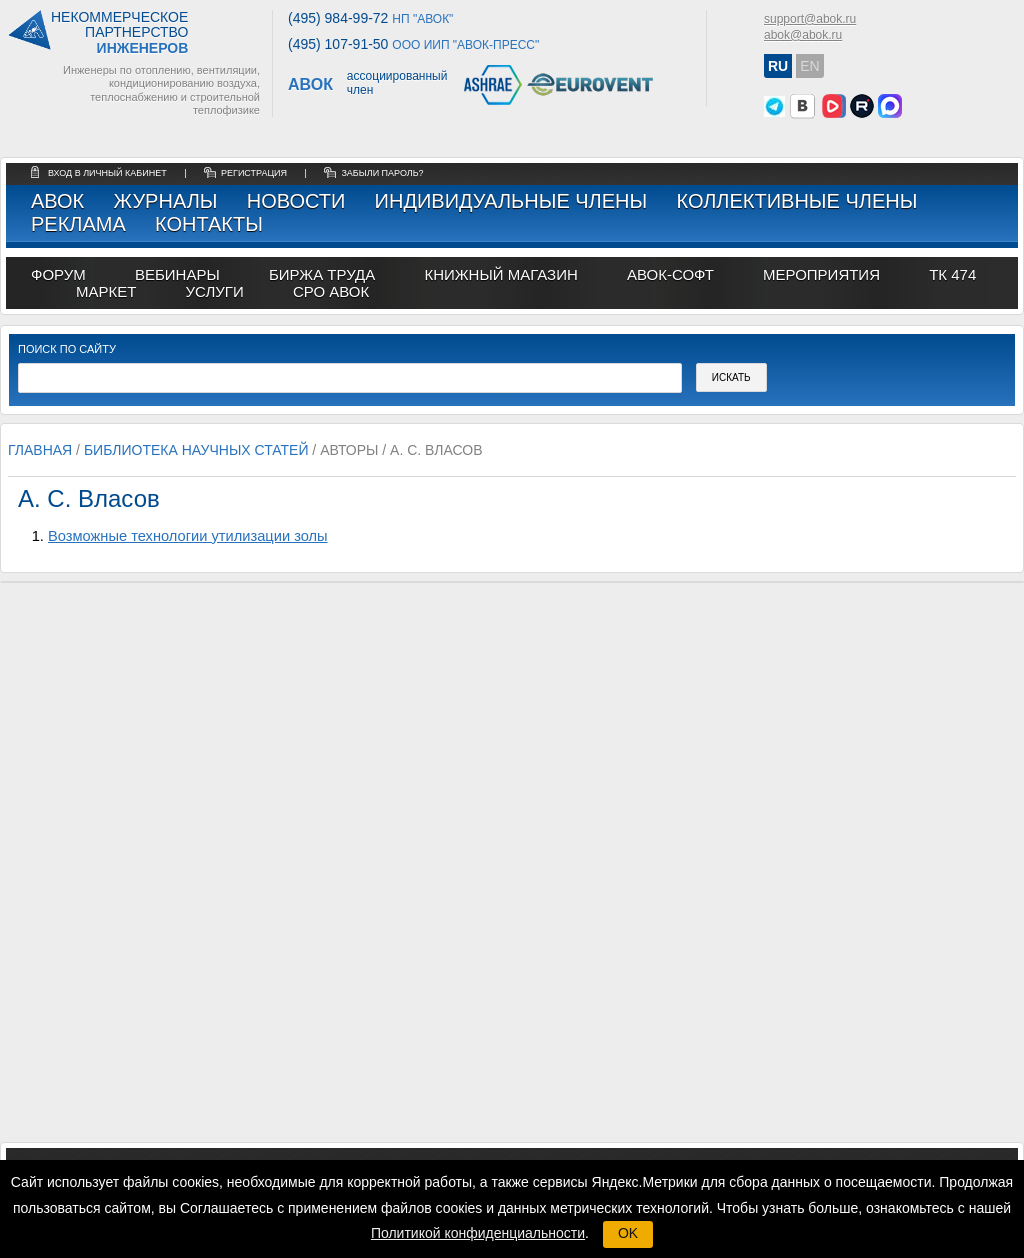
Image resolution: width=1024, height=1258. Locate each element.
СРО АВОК (331, 291)
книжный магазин (500, 274)
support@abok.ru (810, 19)
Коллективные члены (796, 201)
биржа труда (322, 274)
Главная (40, 450)
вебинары (177, 274)
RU (778, 66)
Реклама (78, 224)
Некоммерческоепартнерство (119, 33)
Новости (296, 201)
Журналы (165, 201)
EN (809, 66)
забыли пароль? (382, 173)
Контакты (209, 224)
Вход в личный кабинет (108, 173)
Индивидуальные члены (511, 201)
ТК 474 (952, 274)
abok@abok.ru (803, 35)
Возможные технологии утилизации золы (188, 536)
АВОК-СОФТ (670, 274)
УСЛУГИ (215, 291)
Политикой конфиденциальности (478, 1233)
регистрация (254, 173)
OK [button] (628, 1233)
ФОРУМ (58, 274)
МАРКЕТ (106, 291)
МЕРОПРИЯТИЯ (821, 274)
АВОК (57, 201)
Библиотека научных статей (196, 450)
